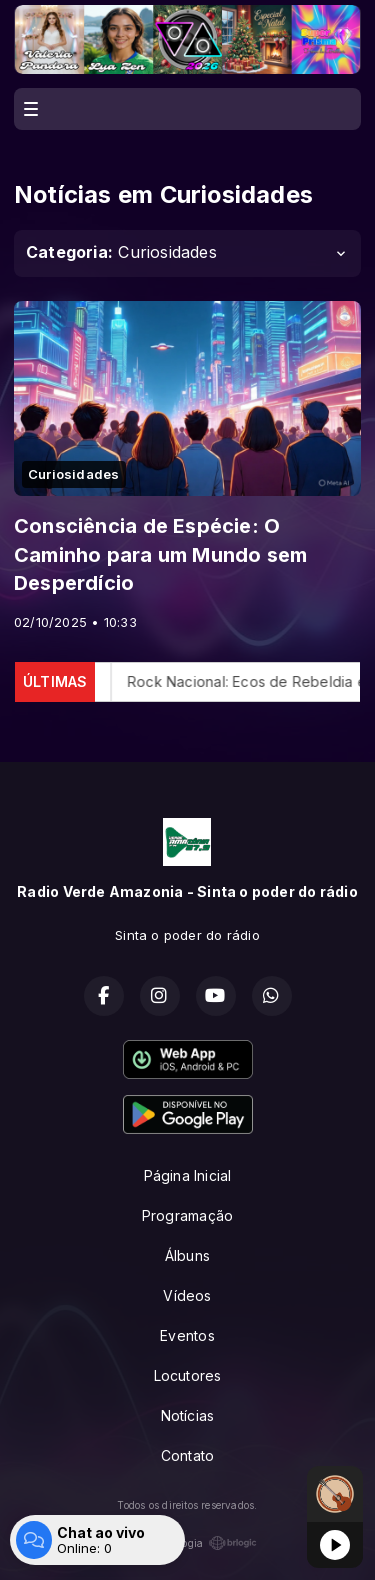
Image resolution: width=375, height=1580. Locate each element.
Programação (187, 1215)
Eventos (187, 1335)
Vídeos (187, 1295)
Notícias (188, 1415)
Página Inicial (188, 1175)
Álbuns (187, 1255)
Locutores (188, 1375)
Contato (187, 1455)
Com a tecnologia (187, 1543)
